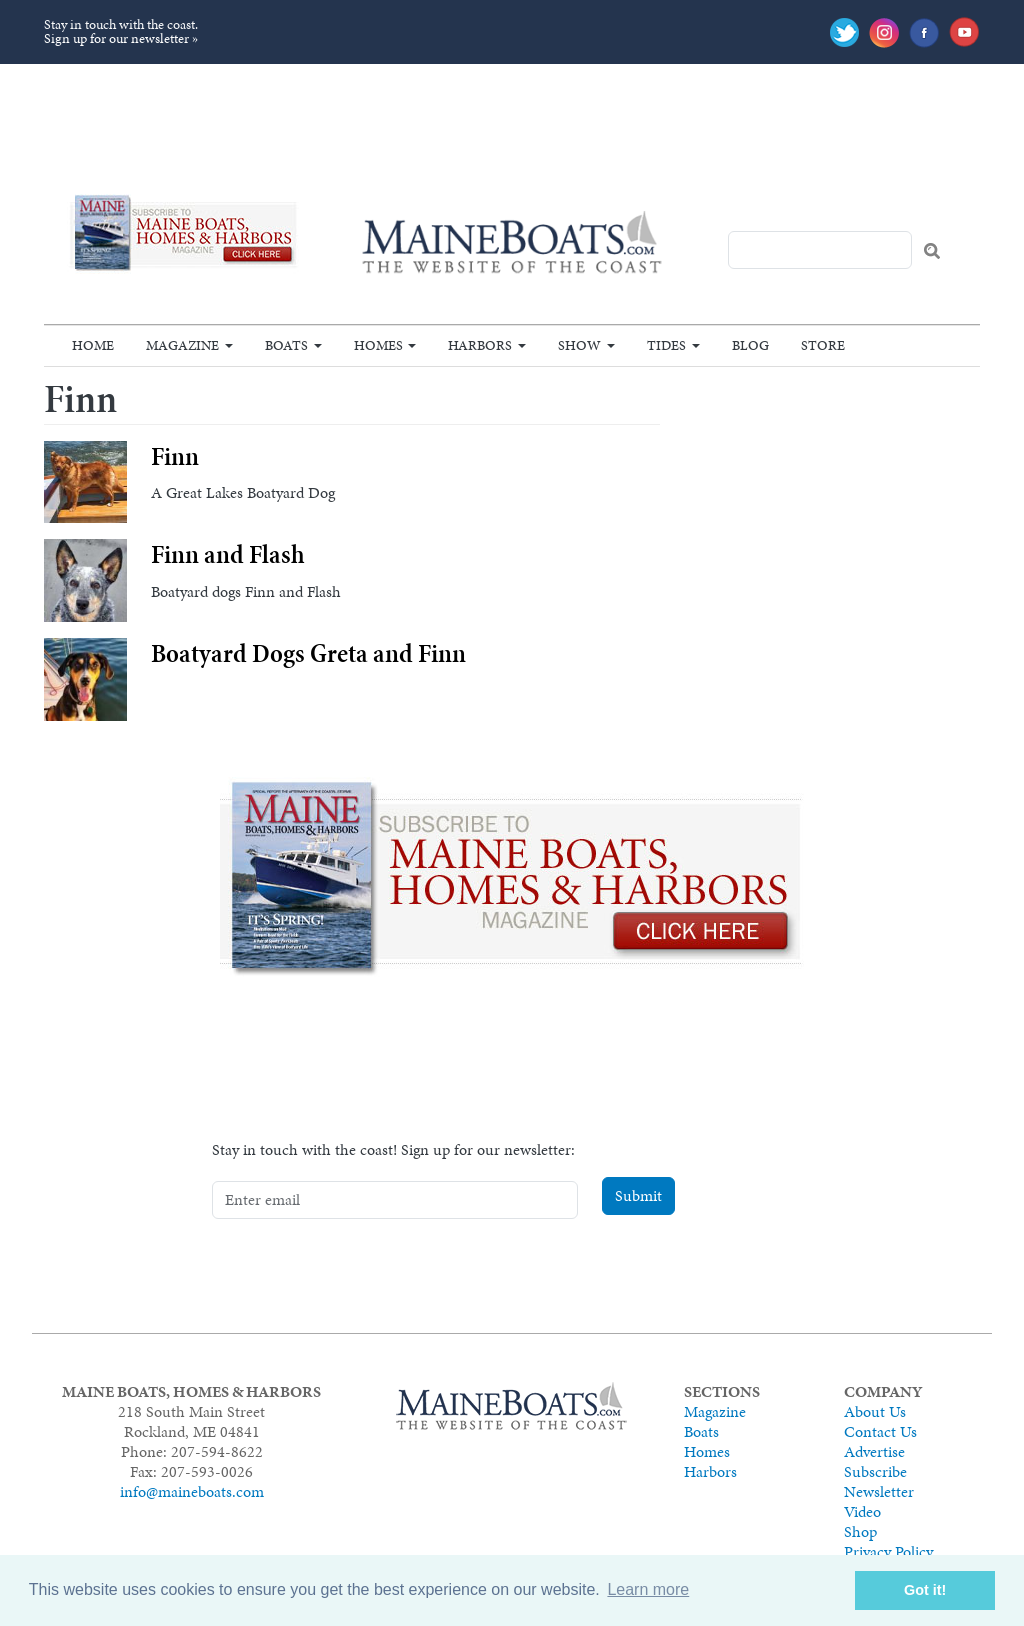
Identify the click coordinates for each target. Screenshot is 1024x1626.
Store (823, 345)
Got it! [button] (925, 1590)
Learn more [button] (648, 1589)
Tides (666, 345)
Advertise (874, 1451)
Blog (750, 345)
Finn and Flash (228, 554)
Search (932, 251)
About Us (875, 1411)
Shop (860, 1531)
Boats (286, 345)
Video (862, 1511)
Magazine (182, 345)
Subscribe (875, 1471)
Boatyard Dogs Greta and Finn (308, 653)
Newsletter (879, 1491)
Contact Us (880, 1431)
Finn (175, 456)
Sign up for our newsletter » (121, 38)
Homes (378, 345)
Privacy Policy (888, 1551)
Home (93, 345)
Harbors (480, 345)
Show (579, 345)
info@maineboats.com (192, 1491)
